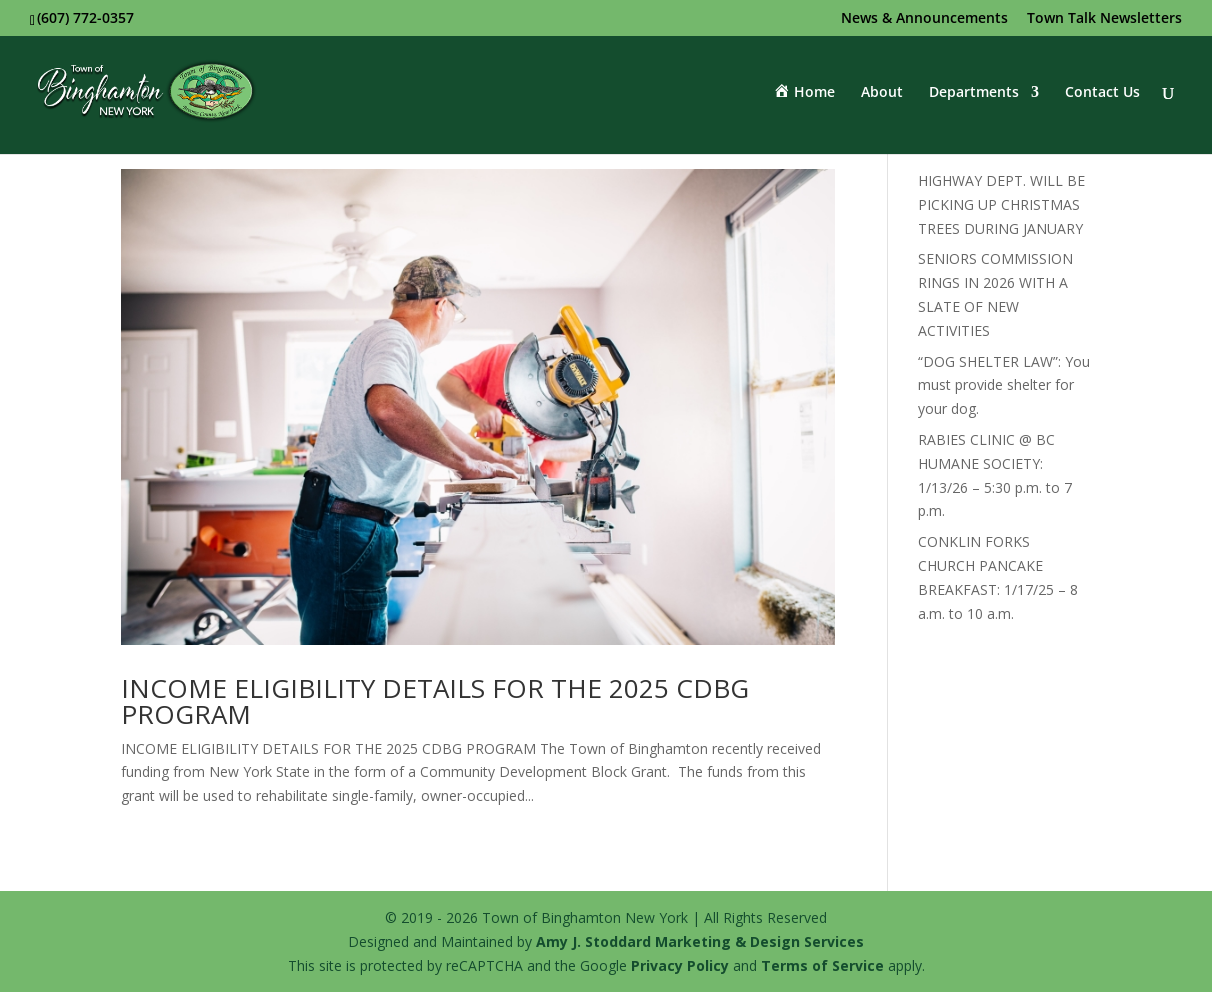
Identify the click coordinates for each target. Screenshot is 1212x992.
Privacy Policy (680, 965)
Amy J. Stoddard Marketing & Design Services (700, 941)
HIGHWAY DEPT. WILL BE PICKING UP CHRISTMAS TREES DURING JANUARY (1001, 204)
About (882, 93)
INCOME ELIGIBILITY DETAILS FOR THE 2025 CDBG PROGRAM (435, 701)
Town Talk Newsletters (1104, 19)
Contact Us (1102, 93)
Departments (974, 93)
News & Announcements (924, 19)
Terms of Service (822, 965)
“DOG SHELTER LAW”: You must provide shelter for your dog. (1004, 385)
